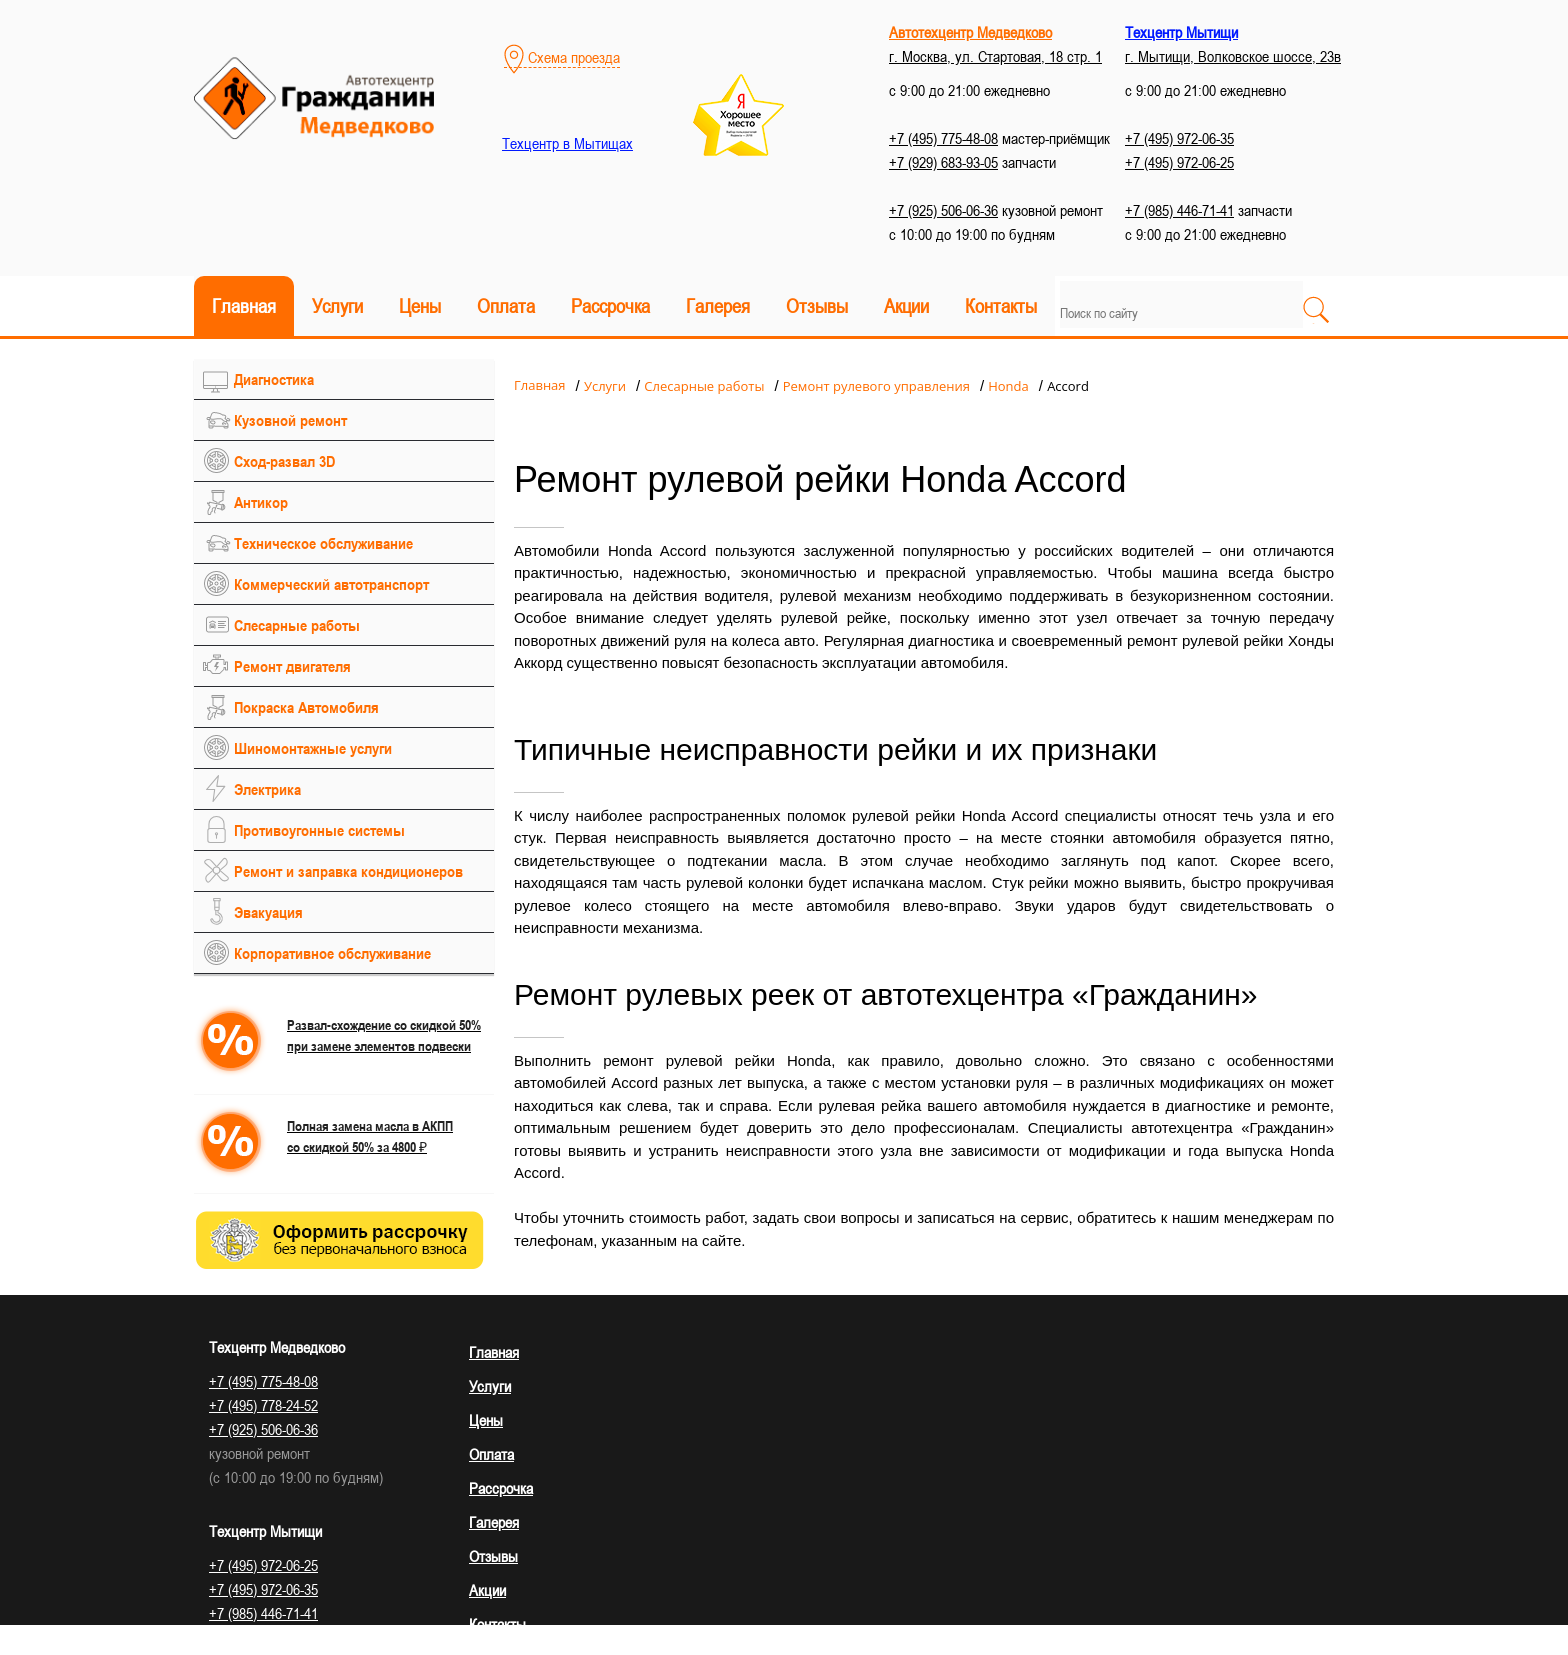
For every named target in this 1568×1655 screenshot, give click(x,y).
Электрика (267, 789)
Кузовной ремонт (290, 420)
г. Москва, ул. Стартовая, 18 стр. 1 (995, 56)
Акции (906, 306)
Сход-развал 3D (284, 461)
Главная (244, 306)
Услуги (337, 306)
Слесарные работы (297, 625)
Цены (420, 306)
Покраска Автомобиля (306, 707)
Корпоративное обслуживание (332, 953)
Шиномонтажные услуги (313, 748)
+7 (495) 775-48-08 (943, 138)
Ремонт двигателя (292, 666)
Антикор (261, 502)
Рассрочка (610, 306)
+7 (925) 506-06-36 (943, 210)
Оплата (506, 306)
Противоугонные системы (319, 830)
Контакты (1001, 306)
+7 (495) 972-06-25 (1179, 162)
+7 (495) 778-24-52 (263, 1405)
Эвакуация (268, 912)
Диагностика (274, 379)
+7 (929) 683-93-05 (943, 162)
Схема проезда (562, 57)
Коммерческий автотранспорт (331, 584)
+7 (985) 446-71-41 (1179, 210)
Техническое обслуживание (323, 543)
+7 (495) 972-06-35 (1179, 138)
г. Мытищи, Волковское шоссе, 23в (1233, 56)
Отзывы (817, 306)
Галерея (718, 306)
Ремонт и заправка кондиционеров (348, 871)
